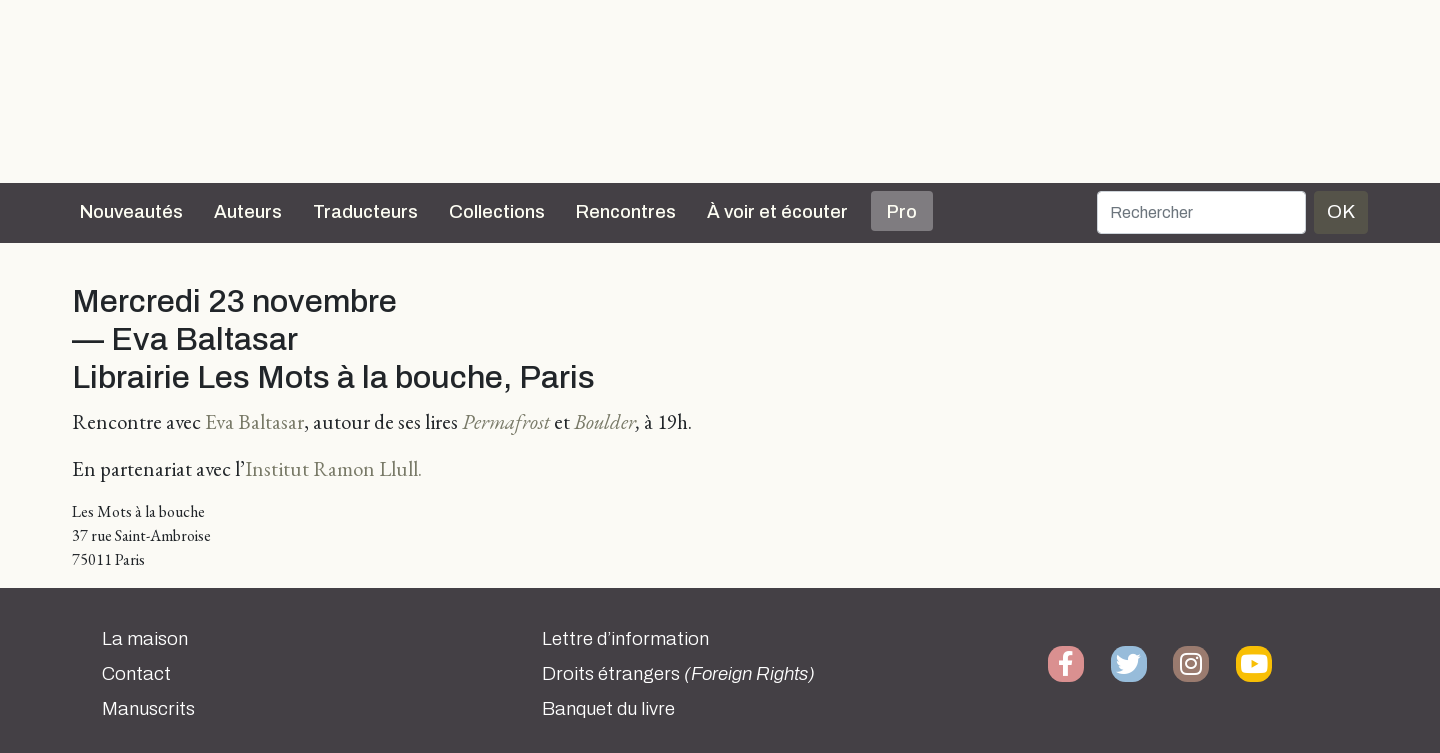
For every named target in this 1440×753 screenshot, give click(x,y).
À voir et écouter (777, 212)
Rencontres (626, 212)
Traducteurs (365, 212)
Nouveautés (131, 212)
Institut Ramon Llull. (333, 468)
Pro (902, 212)
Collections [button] (497, 212)
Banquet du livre (608, 709)
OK (1341, 211)
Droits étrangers (678, 674)
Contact (136, 674)
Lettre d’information (625, 639)
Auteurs (248, 212)
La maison (145, 639)
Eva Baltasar (254, 421)
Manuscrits (148, 709)
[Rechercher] (1201, 212)
